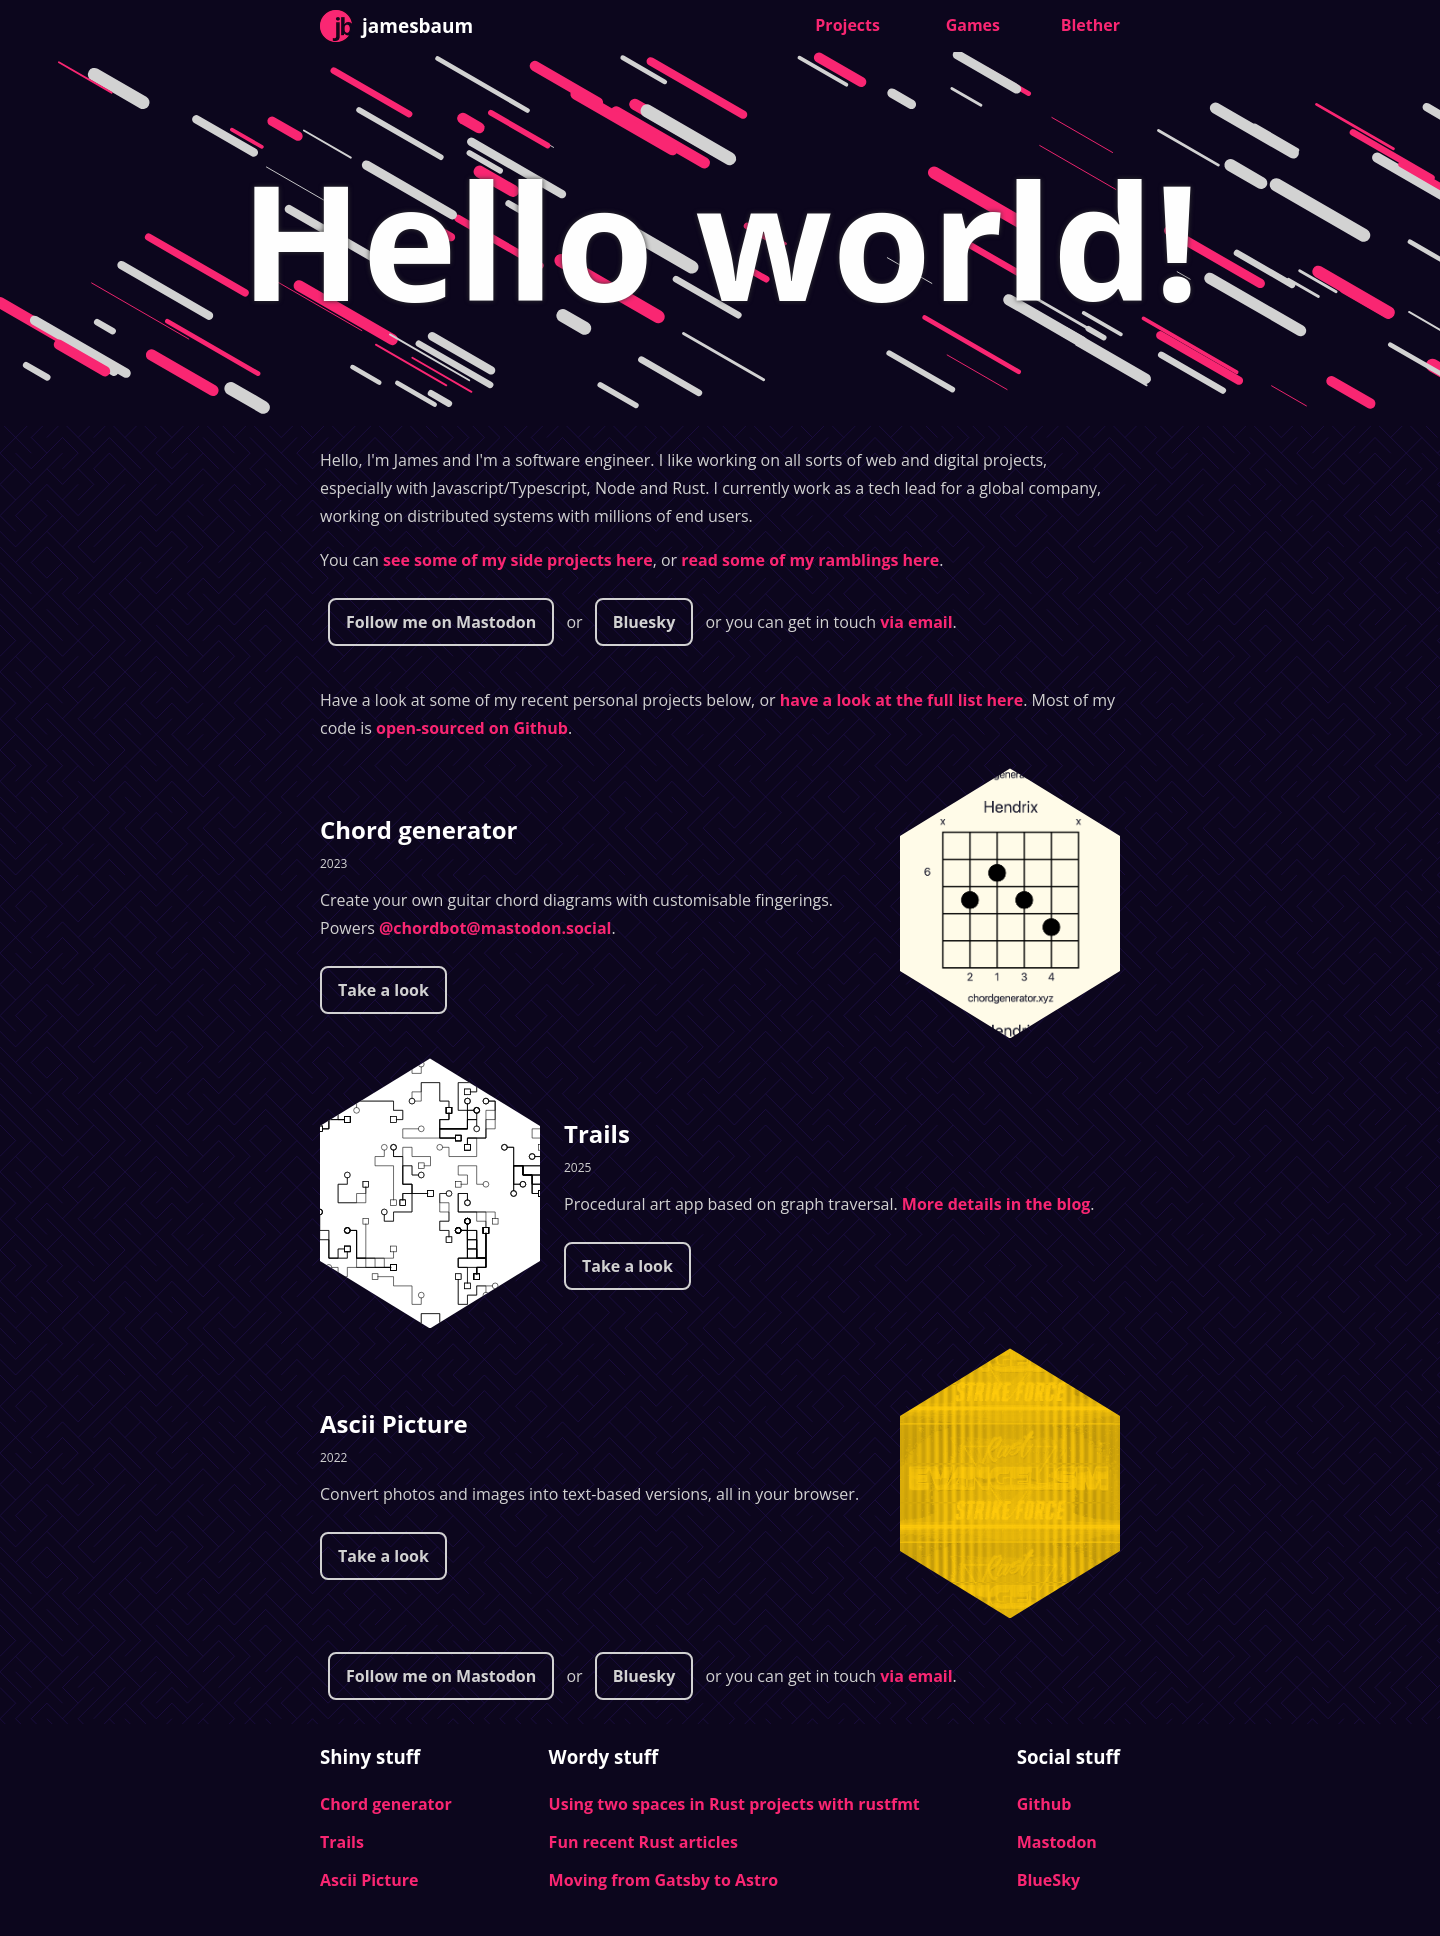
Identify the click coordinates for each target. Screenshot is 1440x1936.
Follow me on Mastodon (441, 622)
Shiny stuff (370, 1756)
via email (916, 622)
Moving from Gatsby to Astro (664, 1880)
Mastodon (1057, 1842)
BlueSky (1048, 1880)
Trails (597, 1133)
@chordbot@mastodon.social (495, 928)
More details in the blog (996, 1204)
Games (973, 25)
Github (1044, 1804)
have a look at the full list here (901, 700)
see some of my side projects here (518, 560)
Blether (1090, 25)
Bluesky (644, 622)
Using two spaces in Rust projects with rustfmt (734, 1804)
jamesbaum (396, 26)
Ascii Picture (394, 1423)
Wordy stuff (604, 1756)
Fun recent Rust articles (643, 1842)
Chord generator (419, 829)
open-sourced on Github (472, 728)
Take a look (383, 990)
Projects (847, 25)
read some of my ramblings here (810, 560)
